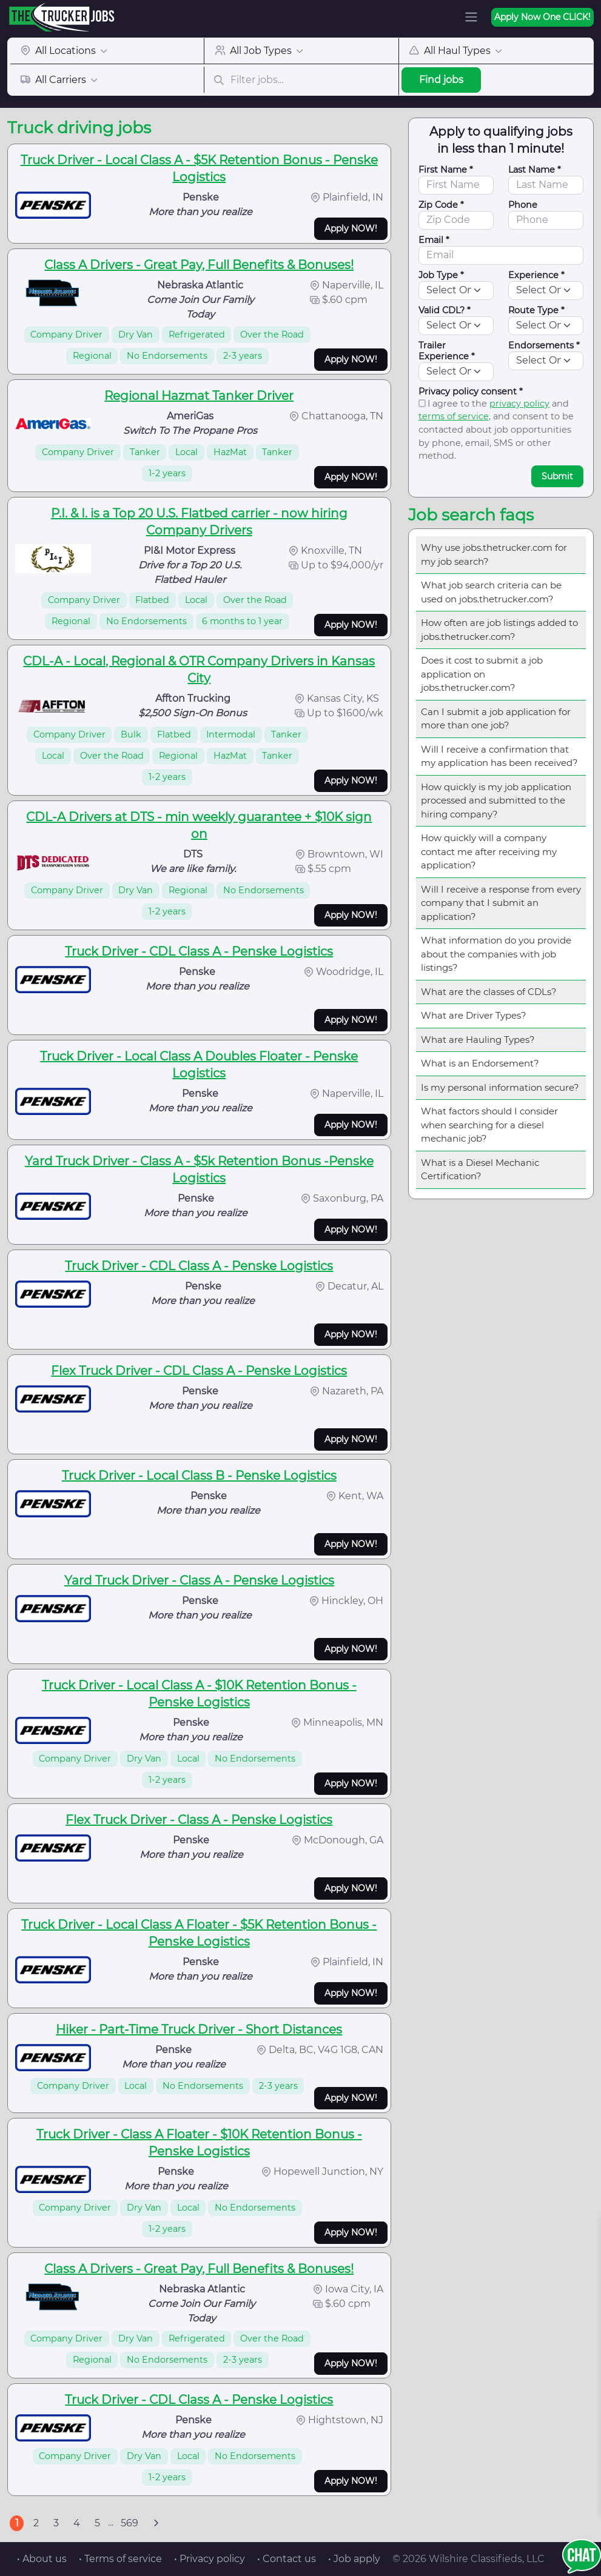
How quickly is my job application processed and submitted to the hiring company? (496, 800)
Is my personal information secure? (500, 1087)
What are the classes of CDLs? (489, 991)
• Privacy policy (209, 2558)
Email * (433, 240)
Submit (557, 476)
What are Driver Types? (473, 1015)
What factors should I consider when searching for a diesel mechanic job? (489, 1124)
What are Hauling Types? (478, 1039)
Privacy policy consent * (470, 391)
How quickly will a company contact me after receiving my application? (489, 851)
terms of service (453, 416)
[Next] (155, 2523)
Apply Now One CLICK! (542, 17)
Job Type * (441, 275)
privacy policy (519, 403)
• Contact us (286, 2558)
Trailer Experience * (446, 351)
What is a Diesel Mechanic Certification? (480, 1169)
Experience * (536, 275)
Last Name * (534, 169)
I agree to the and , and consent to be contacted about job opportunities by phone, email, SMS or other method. (496, 429)
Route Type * (536, 310)
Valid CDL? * (444, 310)
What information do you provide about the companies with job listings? (496, 953)
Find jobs (441, 79)
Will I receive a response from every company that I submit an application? (501, 903)
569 (129, 2523)
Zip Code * (441, 204)
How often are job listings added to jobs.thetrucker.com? (499, 629)
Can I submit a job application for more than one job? (496, 718)
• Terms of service (120, 2558)
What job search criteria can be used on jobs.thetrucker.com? (491, 592)
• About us (42, 2558)
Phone (522, 204)
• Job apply (354, 2558)
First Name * (445, 169)
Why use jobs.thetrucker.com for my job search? (494, 554)
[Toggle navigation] (471, 17)
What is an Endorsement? (480, 1063)
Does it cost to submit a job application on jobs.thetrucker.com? (482, 673)
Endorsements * (544, 345)
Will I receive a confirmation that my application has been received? (499, 756)
